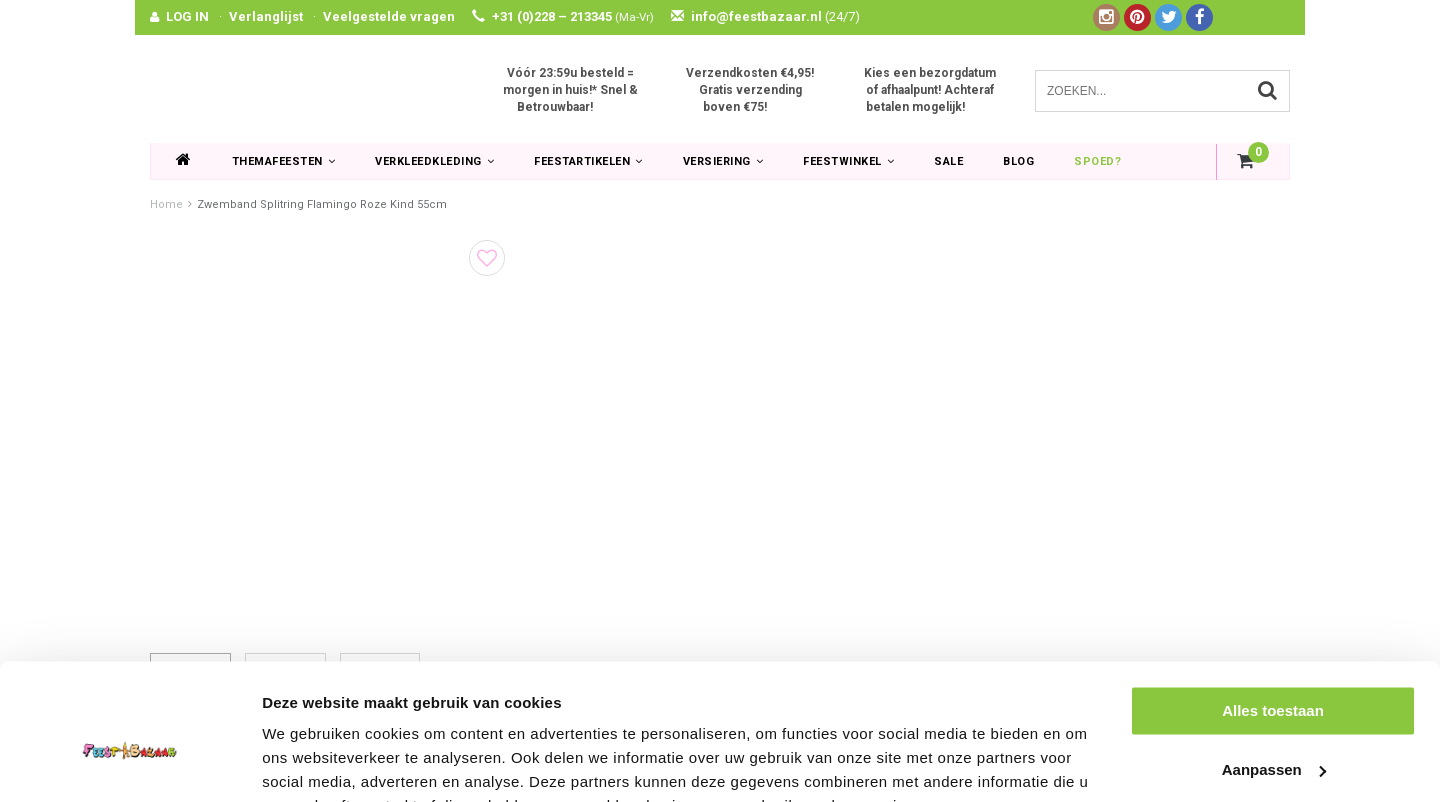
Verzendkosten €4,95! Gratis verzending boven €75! (750, 90)
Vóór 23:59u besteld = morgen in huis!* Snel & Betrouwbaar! (570, 90)
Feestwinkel (848, 161)
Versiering (723, 161)
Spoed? (1097, 161)
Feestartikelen (588, 161)
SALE (948, 161)
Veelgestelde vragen (389, 16)
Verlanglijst (266, 16)
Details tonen (309, 762)
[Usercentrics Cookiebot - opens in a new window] (129, 763)
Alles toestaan (1273, 612)
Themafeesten (284, 161)
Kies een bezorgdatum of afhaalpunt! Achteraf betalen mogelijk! (930, 90)
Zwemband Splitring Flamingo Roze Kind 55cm (322, 204)
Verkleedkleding (434, 161)
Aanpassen (1274, 671)
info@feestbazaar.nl (765, 16)
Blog (1018, 161)
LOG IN (187, 16)
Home (166, 204)
